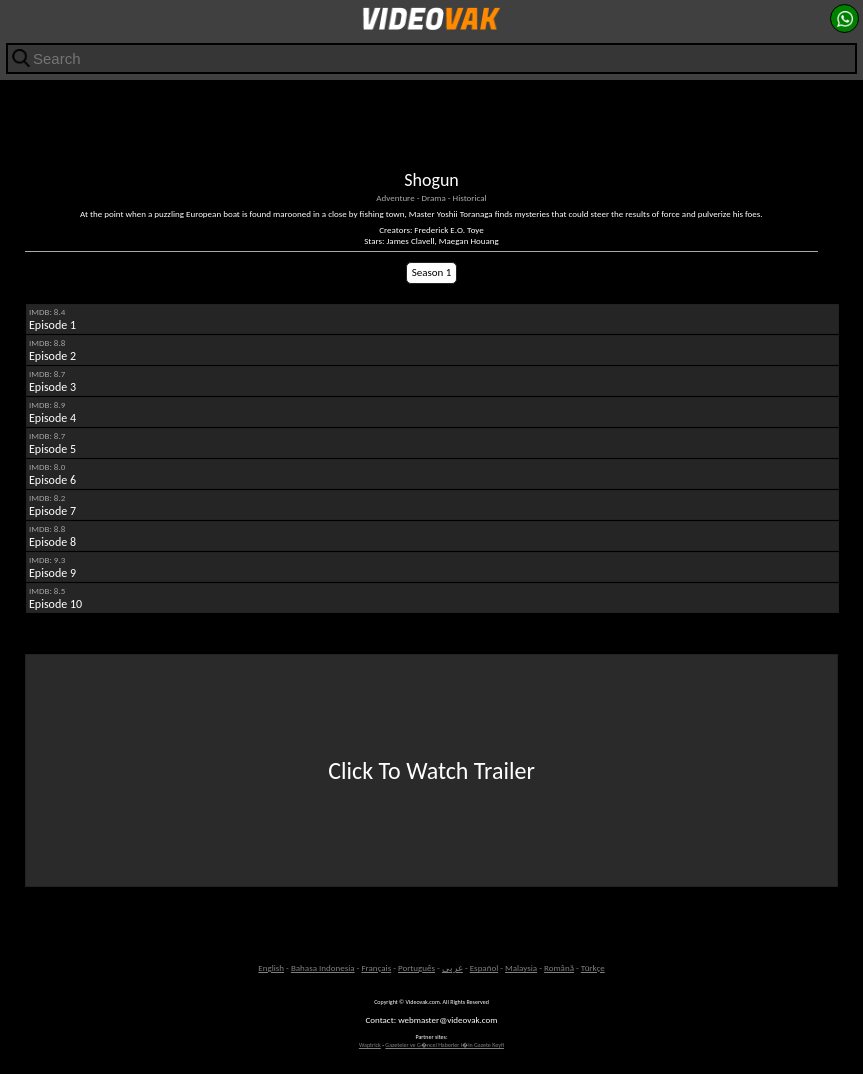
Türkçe (593, 967)
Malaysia (521, 967)
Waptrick (370, 1045)
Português (416, 967)
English (271, 967)
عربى (452, 967)
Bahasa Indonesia (323, 967)
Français (376, 967)
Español (484, 967)
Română (559, 967)
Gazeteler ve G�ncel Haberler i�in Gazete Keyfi (444, 1045)
